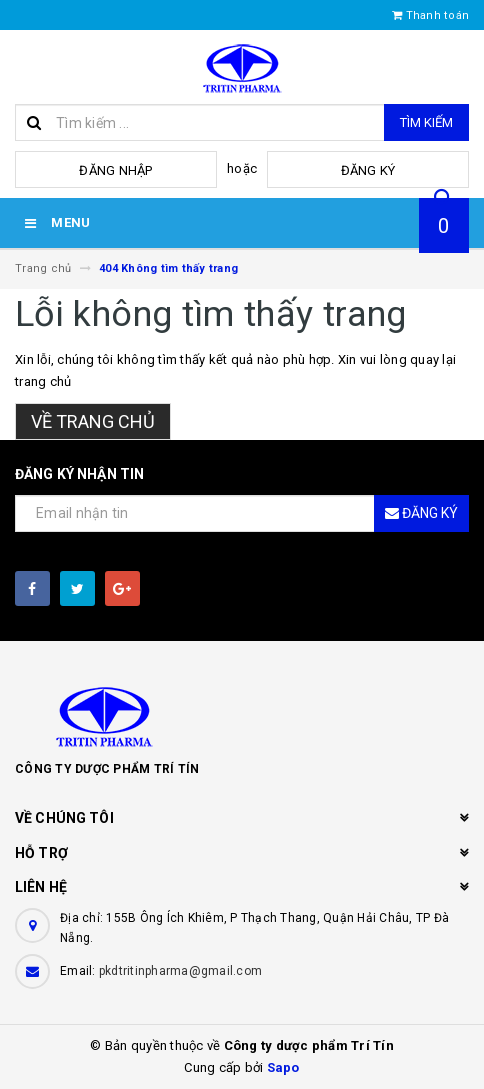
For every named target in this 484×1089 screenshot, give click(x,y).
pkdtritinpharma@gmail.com (180, 971)
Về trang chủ (93, 421)
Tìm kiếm (426, 122)
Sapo (283, 1067)
